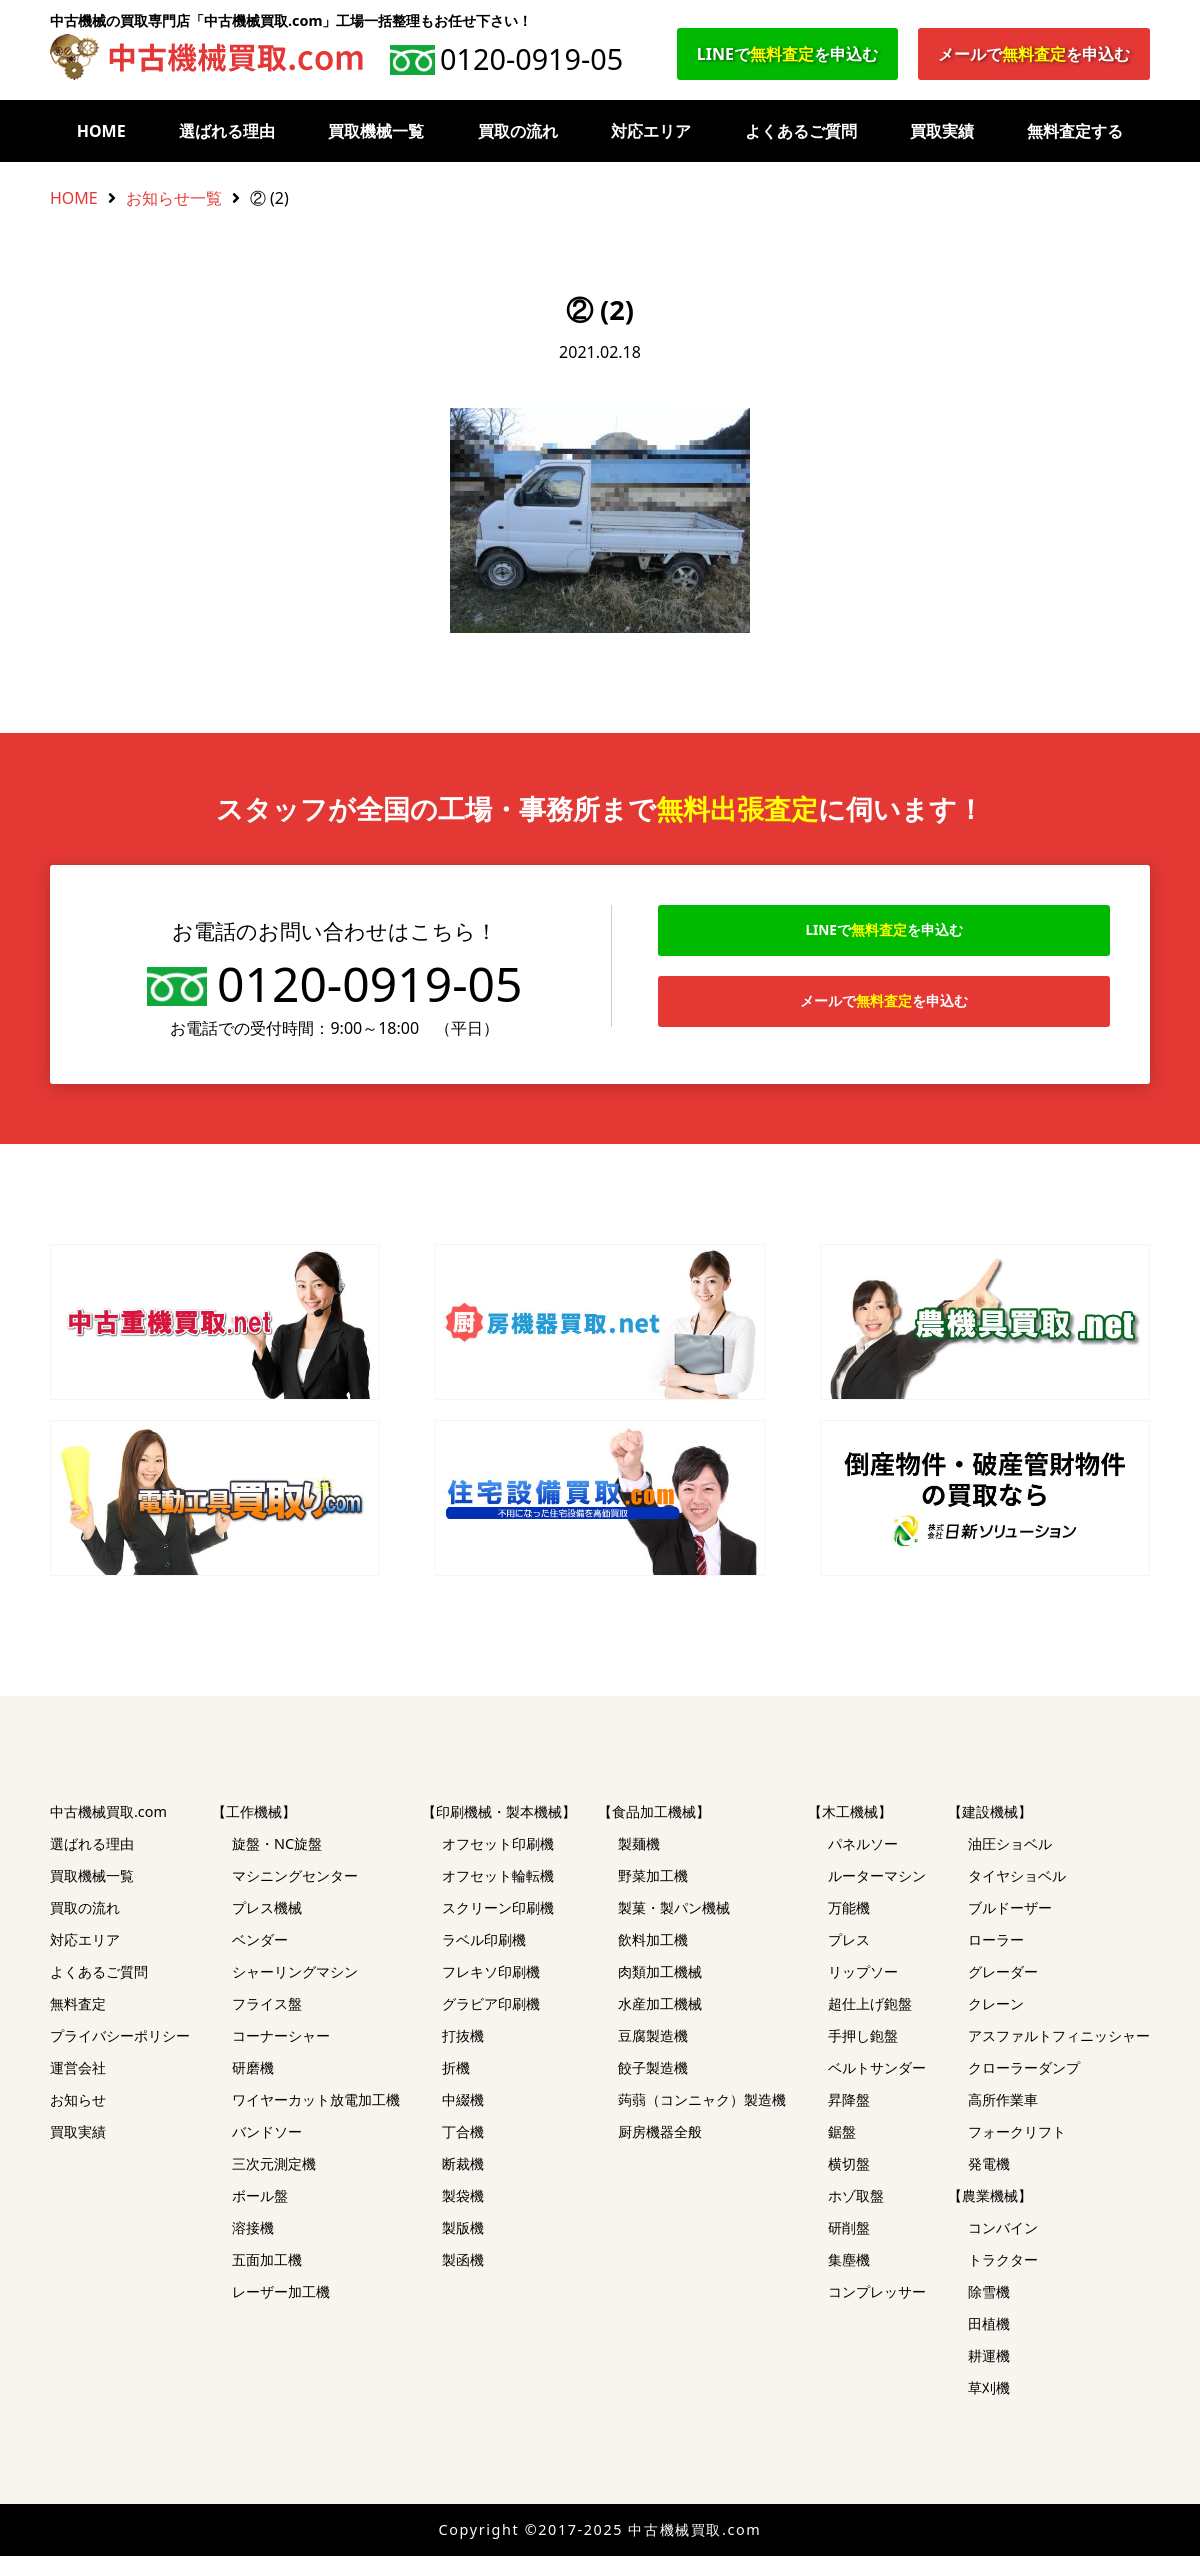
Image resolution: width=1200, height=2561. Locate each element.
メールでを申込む (1034, 54)
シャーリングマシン (295, 1976)
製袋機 (463, 2200)
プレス (849, 1944)
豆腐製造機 (653, 2040)
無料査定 (78, 2008)
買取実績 (942, 131)
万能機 (849, 1912)
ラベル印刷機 (484, 1944)
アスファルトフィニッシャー (1059, 2040)
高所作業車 (1003, 2104)
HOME (101, 131)
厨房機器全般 (660, 2136)
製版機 (463, 2232)
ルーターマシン (877, 1880)
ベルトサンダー (877, 2072)
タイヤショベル (1017, 1880)
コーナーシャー (281, 2040)
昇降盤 (849, 2104)
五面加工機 (267, 2264)
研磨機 (253, 2072)
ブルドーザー (1010, 1912)
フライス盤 (267, 2008)
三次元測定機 (274, 2168)
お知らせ (78, 2104)
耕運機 (989, 2360)
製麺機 (639, 1848)
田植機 (989, 2328)
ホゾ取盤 (856, 2200)
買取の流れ (518, 131)
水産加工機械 (660, 2008)
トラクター (1003, 2264)
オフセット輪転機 (498, 1880)
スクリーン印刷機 (498, 1912)
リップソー (863, 1976)
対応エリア (651, 131)
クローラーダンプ (1024, 2072)
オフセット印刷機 (498, 1848)
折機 (456, 2072)
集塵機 (849, 2264)
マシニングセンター (295, 1880)
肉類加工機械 (660, 1976)
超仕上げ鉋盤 (870, 2008)
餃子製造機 (653, 2072)
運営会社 (78, 2072)
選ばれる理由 (227, 131)
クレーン (996, 2008)
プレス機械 (267, 1912)
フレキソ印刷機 (491, 1976)
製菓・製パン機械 (674, 1912)
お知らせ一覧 (174, 198)
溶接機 (253, 2232)
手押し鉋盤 (863, 2040)
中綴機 (463, 2104)
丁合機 (463, 2136)
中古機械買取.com (108, 1816)
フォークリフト (1017, 2136)
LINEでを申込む (787, 54)
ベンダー (260, 1944)
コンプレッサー (877, 2296)
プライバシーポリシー (120, 2040)
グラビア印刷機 (491, 2008)
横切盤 (849, 2168)
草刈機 (989, 2392)
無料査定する (1075, 131)
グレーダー (1003, 1976)
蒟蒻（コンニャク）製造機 (702, 2104)
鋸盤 (842, 2136)
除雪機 (989, 2296)
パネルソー (863, 1848)
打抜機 (463, 2040)
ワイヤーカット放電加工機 (316, 2104)
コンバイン (1003, 2232)
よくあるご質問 (801, 131)
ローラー (996, 1944)
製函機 (463, 2264)
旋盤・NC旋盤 (277, 1848)
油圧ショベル (1010, 1848)
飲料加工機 (653, 1944)
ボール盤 (260, 2200)
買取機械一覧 (376, 131)
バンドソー (267, 2136)
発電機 (989, 2168)
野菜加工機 (653, 1880)
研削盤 (849, 2232)
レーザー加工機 (281, 2296)
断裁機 (463, 2168)
